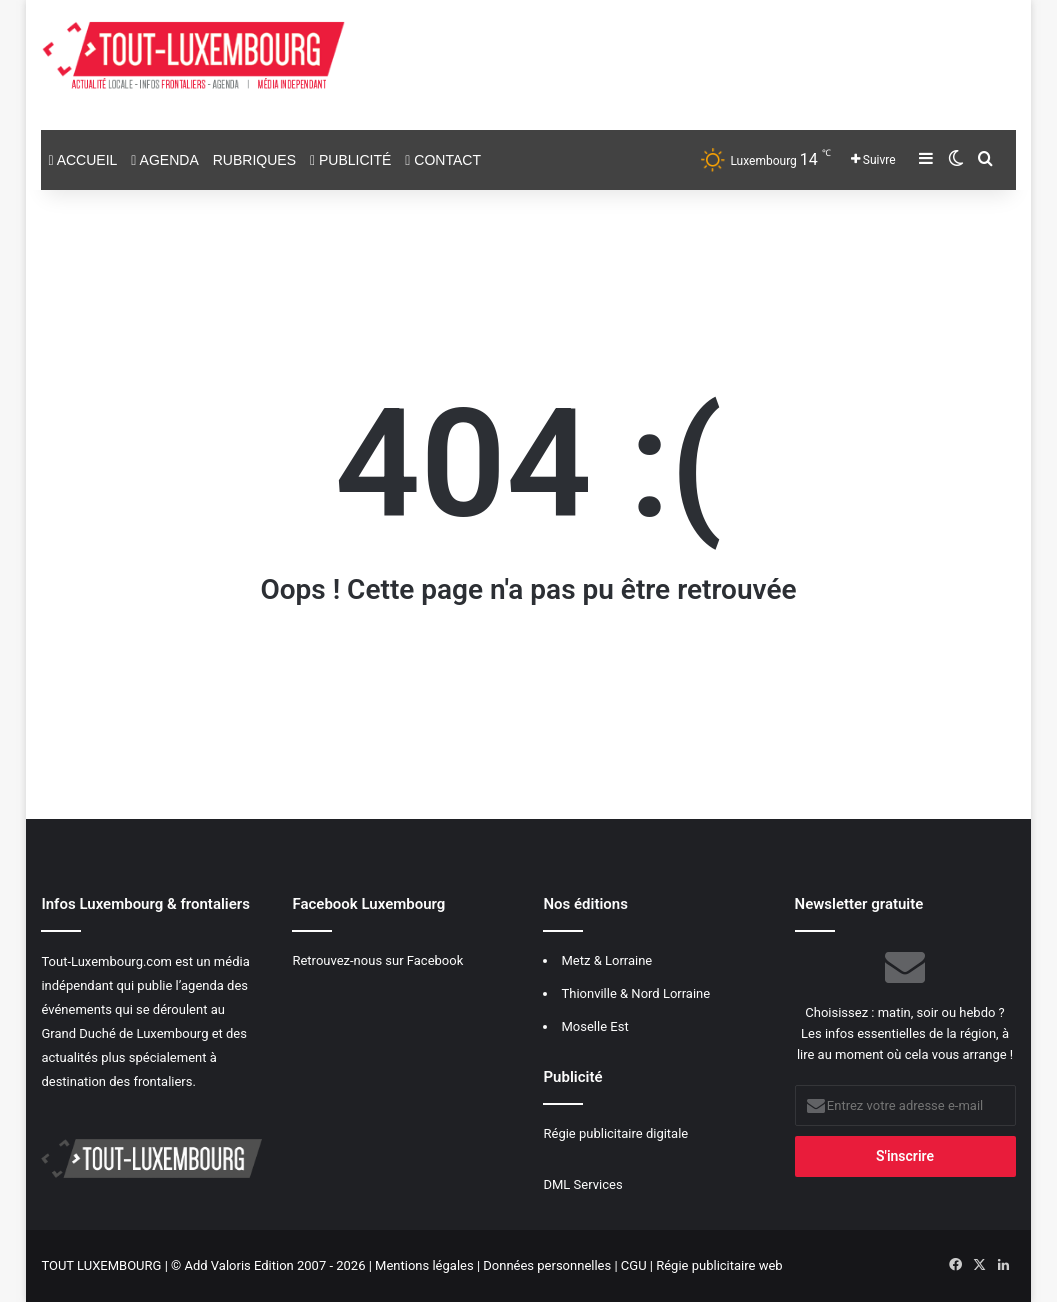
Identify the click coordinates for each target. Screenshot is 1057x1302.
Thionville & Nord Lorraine (635, 993)
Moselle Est (594, 1026)
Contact (443, 160)
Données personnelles (547, 1265)
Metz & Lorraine (606, 960)
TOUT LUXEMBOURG (101, 1265)
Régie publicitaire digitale (615, 1133)
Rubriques (254, 160)
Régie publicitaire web (719, 1265)
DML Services (582, 1184)
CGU (634, 1265)
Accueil (82, 160)
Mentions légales (424, 1265)
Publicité (350, 160)
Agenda (164, 160)
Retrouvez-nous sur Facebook (377, 960)
